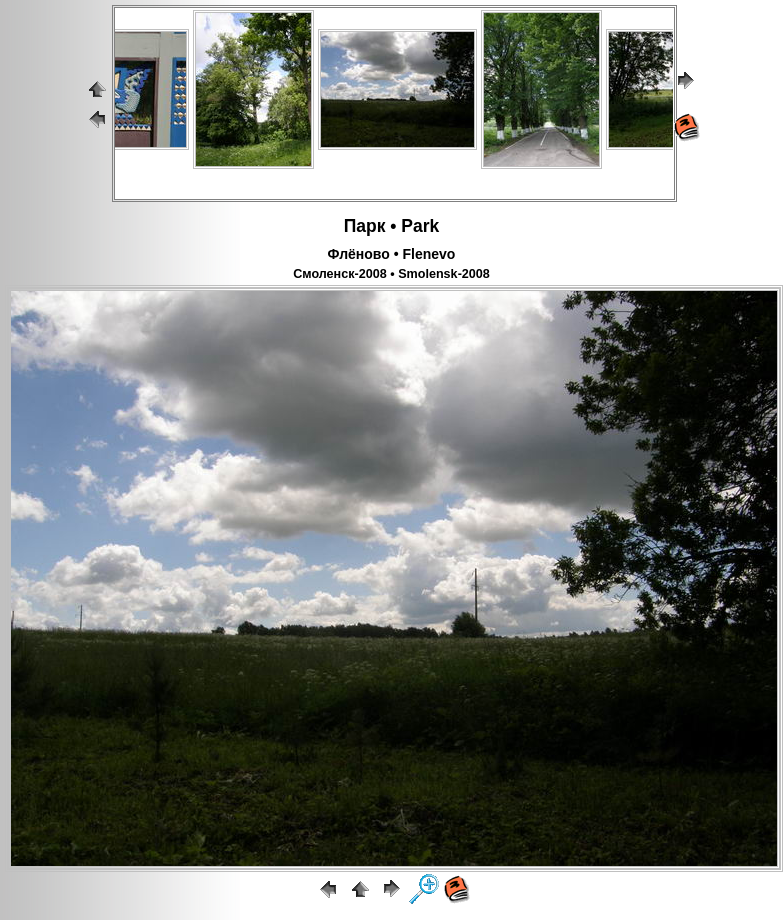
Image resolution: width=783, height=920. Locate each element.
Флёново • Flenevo (392, 254)
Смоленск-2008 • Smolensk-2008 (391, 274)
